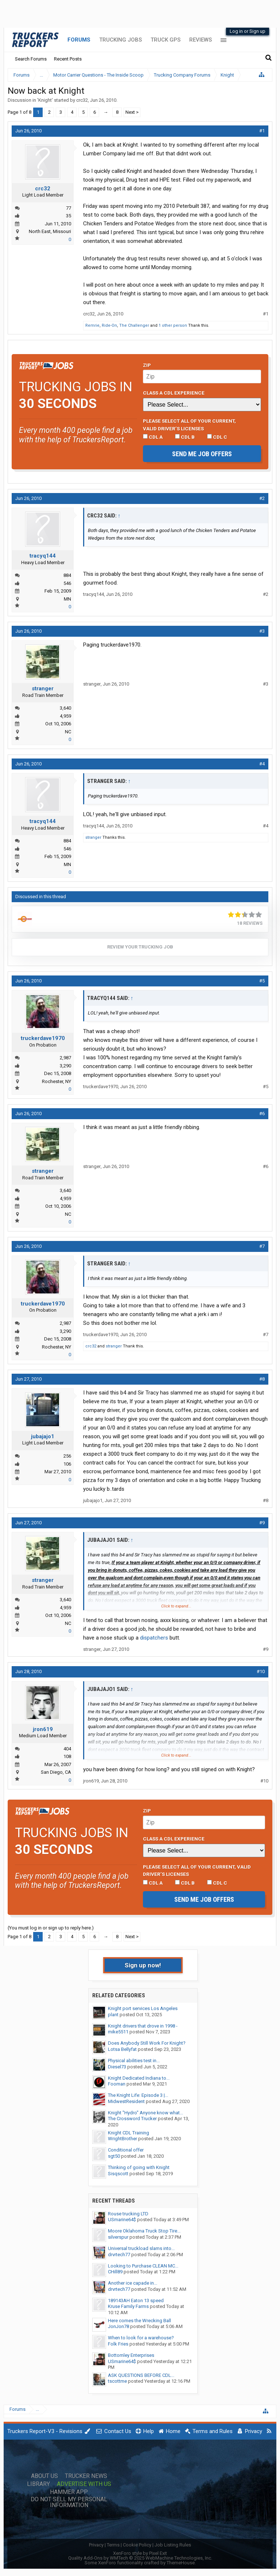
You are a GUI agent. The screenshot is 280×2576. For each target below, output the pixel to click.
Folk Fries (118, 2344)
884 (67, 575)
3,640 (65, 708)
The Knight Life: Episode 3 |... (138, 2095)
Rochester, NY (56, 1081)
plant (113, 2014)
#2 (262, 498)
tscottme (117, 2381)
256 (67, 1456)
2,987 (65, 1057)
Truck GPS (165, 39)
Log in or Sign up (247, 31)
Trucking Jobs (120, 39)
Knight (45, 100)
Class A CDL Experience (174, 393)
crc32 (82, 100)
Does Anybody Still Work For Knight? (147, 2043)
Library (38, 2484)
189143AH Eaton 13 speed (136, 2300)
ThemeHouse (181, 2562)
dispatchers (154, 1637)
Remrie (92, 325)
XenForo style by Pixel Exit (140, 2553)
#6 (262, 1113)
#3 (262, 631)
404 (67, 1748)
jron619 (43, 1729)
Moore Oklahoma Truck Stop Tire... (144, 2231)
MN (67, 599)
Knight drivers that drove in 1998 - (143, 2026)
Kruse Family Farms (128, 2306)
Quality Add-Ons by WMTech (140, 2558)
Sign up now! (143, 1965)
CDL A (153, 437)
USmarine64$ (122, 2219)
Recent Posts (68, 59)
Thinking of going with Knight (139, 2167)
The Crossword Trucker (132, 2118)
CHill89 (115, 2271)
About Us (44, 2476)
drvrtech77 (119, 2254)
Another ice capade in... (132, 2283)
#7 (262, 1246)
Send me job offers (202, 454)
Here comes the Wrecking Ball (139, 2320)
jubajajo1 (42, 1436)
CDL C (217, 437)
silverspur (118, 2237)
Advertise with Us (84, 2484)
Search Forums (31, 59)
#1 (262, 130)
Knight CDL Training (128, 2132)
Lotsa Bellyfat (122, 2049)
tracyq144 (43, 555)
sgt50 (114, 2156)
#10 (261, 1671)
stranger (43, 688)
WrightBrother (122, 2138)
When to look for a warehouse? (141, 2337)
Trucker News (86, 2476)
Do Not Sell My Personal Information (69, 2502)
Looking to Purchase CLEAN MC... (143, 2266)
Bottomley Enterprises (131, 2355)
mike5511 (118, 2031)
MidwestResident (126, 2101)
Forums (78, 39)
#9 (262, 1522)
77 (68, 208)
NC (68, 731)
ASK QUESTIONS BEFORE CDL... (141, 2375)
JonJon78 (118, 2326)
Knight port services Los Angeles (143, 2008)
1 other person (173, 325)
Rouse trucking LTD (128, 2213)
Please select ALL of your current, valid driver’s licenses (189, 424)
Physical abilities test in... (134, 2060)
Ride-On (109, 325)
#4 (262, 764)
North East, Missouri (50, 231)
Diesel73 (117, 2066)
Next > (132, 112)
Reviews (200, 39)
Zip (147, 365)
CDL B (185, 437)
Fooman (116, 2084)
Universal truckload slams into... (141, 2248)
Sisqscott (118, 2173)
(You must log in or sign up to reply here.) (51, 1928)
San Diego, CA (56, 1772)
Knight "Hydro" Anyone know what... (145, 2112)
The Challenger (134, 325)
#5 (262, 981)
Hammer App (69, 2492)
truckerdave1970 (43, 1038)
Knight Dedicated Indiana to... (139, 2078)
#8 (262, 1379)
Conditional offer (126, 2150)
